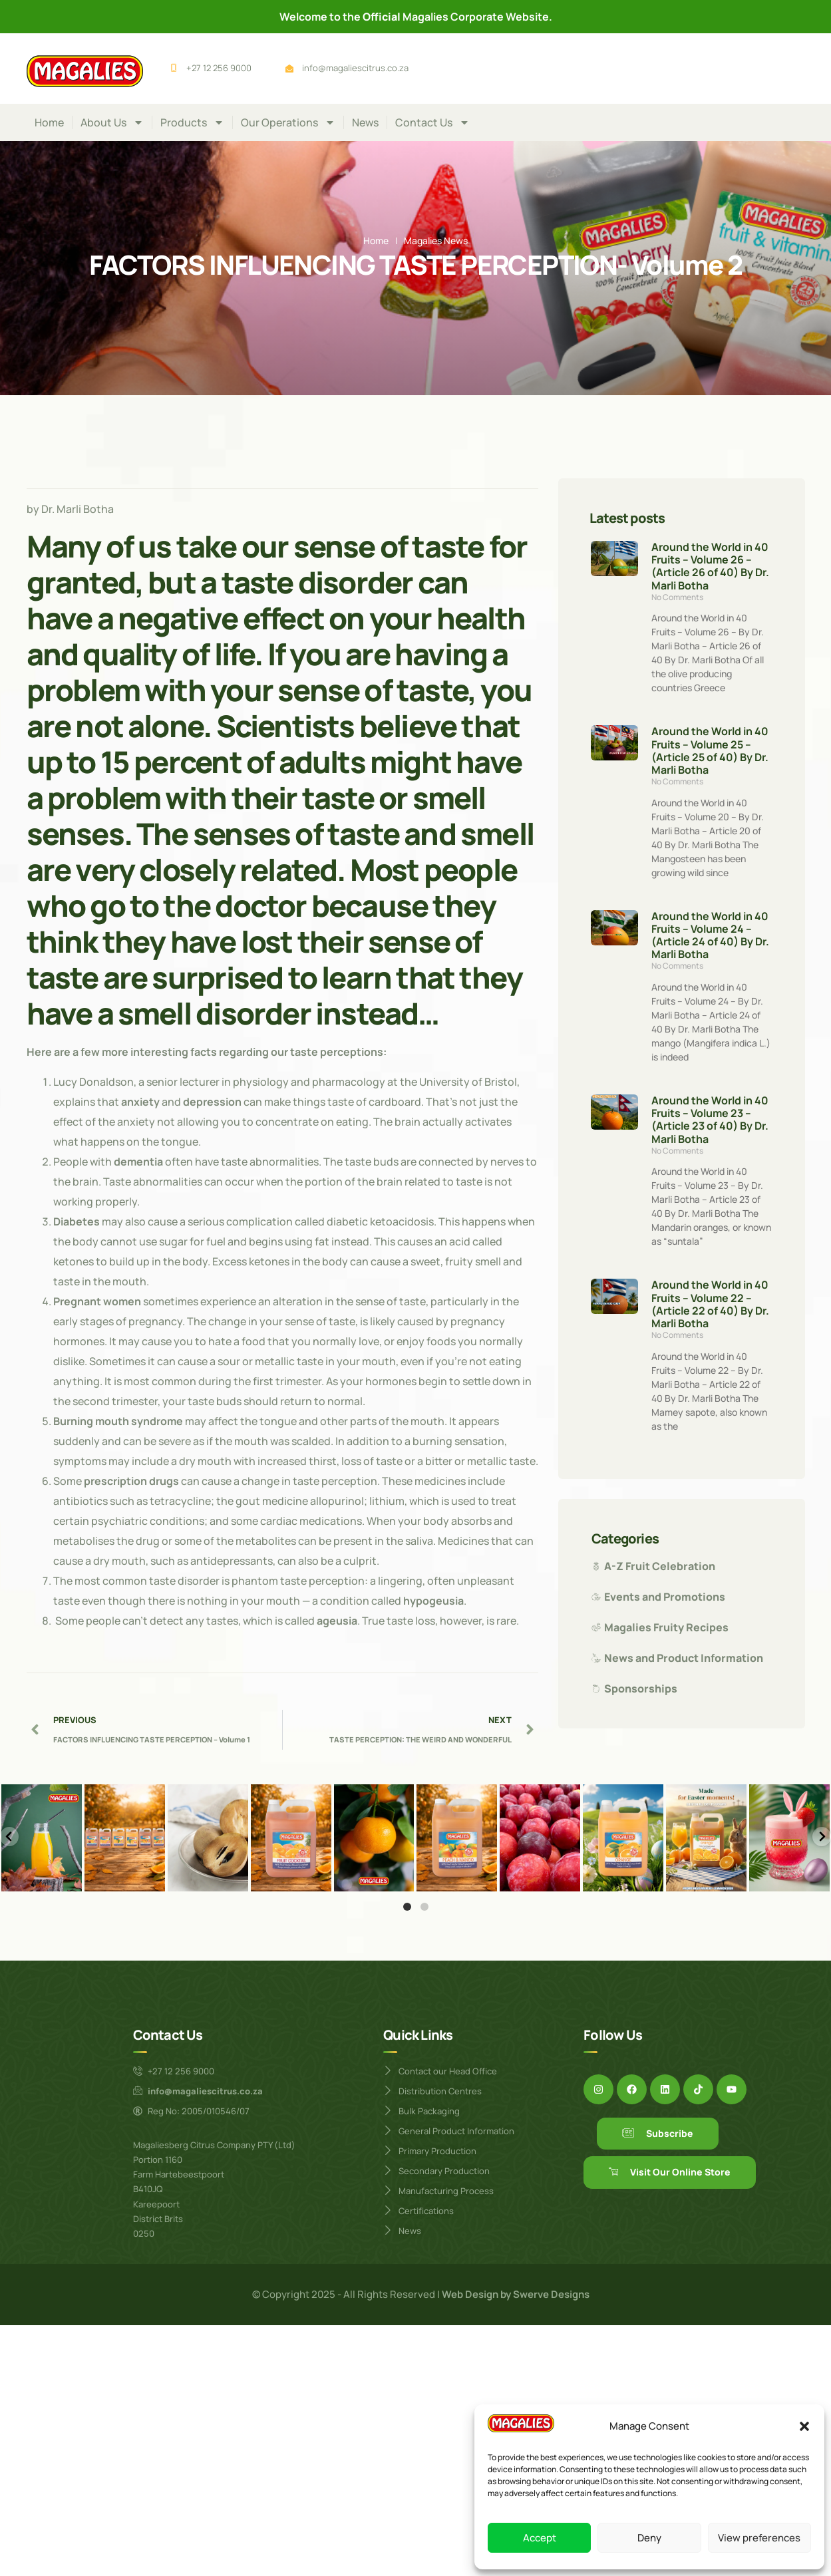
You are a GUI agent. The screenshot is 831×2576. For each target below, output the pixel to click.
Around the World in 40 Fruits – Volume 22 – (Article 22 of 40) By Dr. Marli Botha (710, 1304)
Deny (649, 2538)
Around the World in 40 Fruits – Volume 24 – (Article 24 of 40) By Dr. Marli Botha (710, 935)
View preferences (759, 2538)
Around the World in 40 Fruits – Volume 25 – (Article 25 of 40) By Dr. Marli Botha (709, 750)
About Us (112, 122)
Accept (539, 2538)
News (365, 122)
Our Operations (288, 122)
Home (49, 122)
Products (192, 122)
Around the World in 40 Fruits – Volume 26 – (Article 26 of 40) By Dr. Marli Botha (710, 566)
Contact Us (432, 122)
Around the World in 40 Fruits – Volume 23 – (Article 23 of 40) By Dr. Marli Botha (709, 1119)
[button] (804, 2426)
